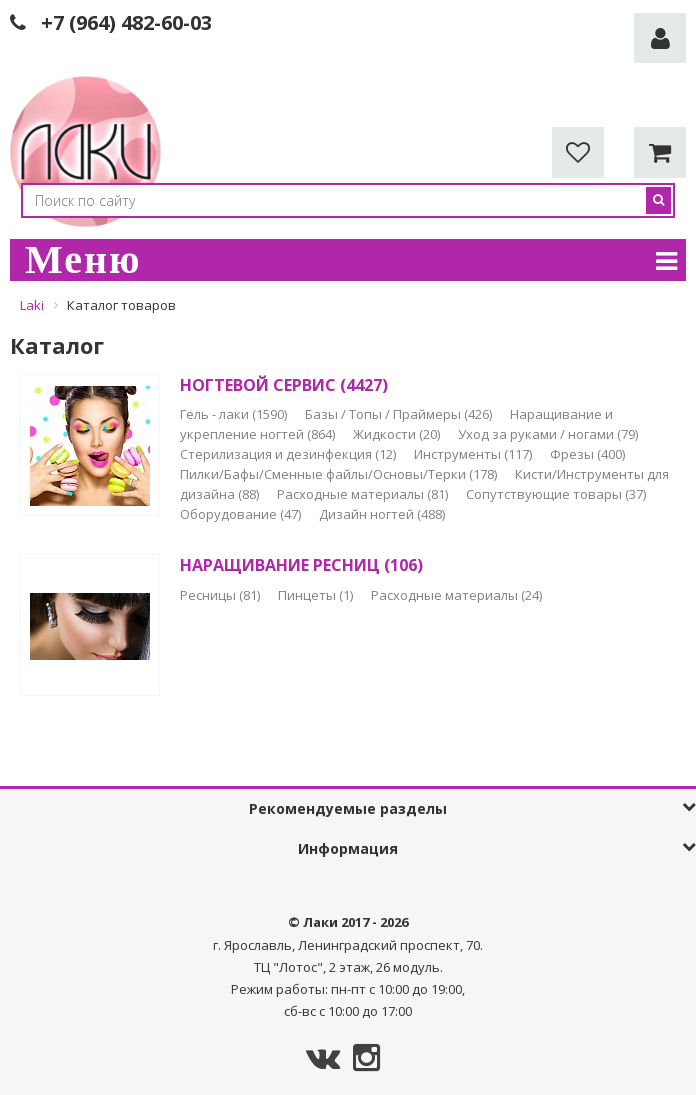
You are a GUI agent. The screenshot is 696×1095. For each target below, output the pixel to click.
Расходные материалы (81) (364, 494)
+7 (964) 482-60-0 (121, 22)
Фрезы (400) (587, 454)
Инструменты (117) (474, 454)
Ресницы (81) (221, 595)
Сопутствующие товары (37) (556, 494)
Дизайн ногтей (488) (382, 514)
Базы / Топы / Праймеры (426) (400, 414)
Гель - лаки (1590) (235, 414)
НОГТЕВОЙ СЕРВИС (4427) (284, 385)
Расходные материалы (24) (456, 595)
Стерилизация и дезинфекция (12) (289, 454)
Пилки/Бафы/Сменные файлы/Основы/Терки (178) (340, 474)
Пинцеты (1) (317, 595)
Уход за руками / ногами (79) (548, 434)
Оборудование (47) (242, 514)
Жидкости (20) (398, 434)
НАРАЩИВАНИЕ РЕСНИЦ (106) (301, 565)
